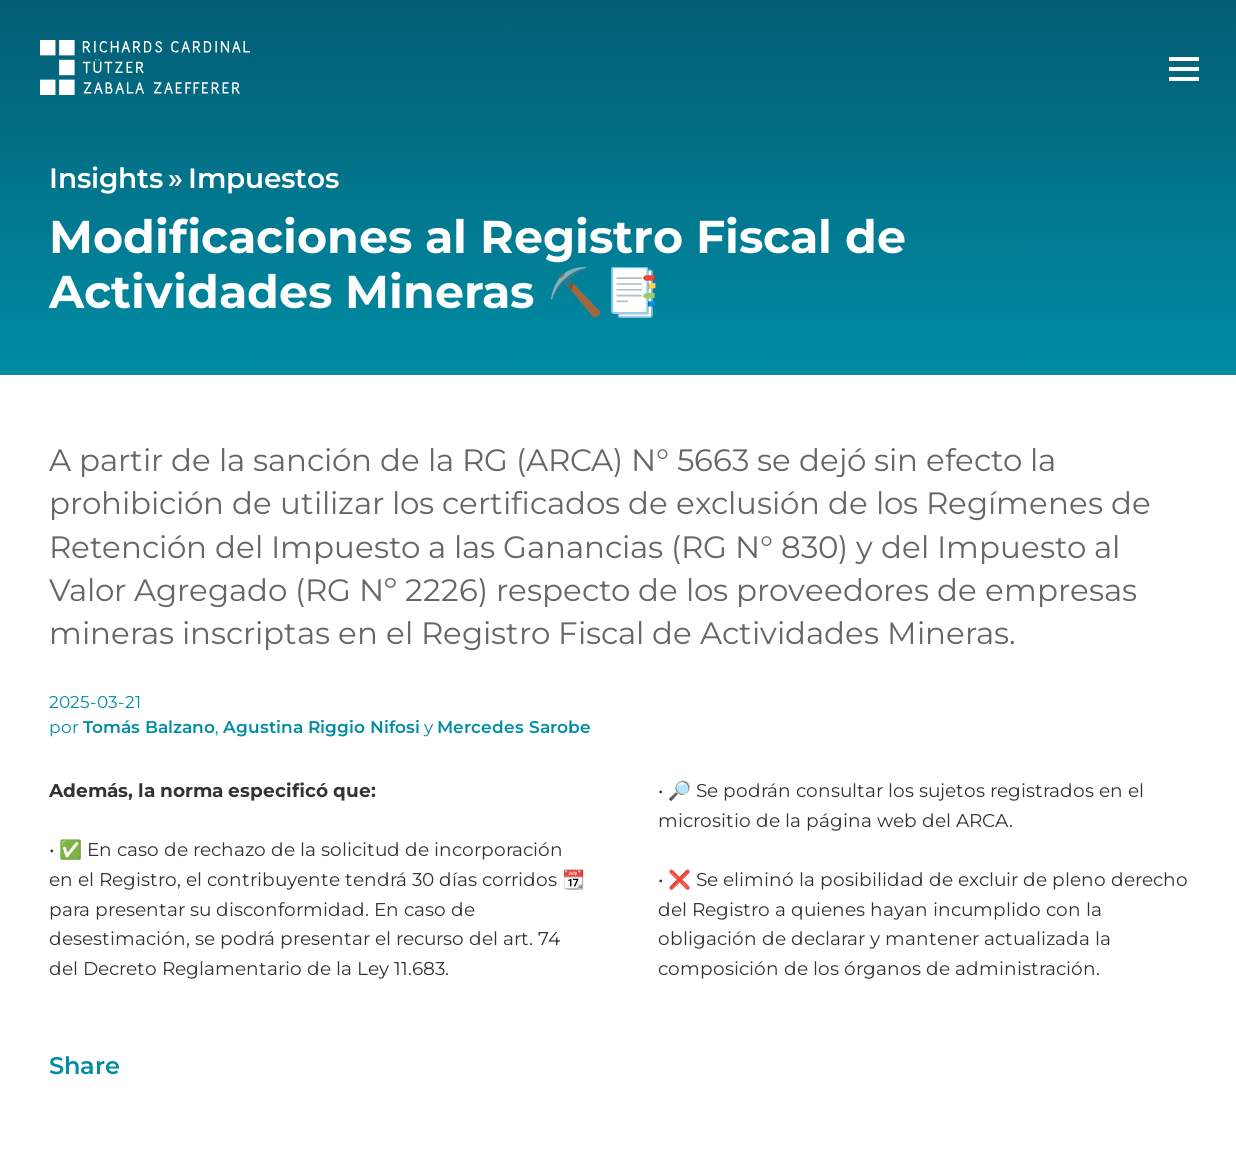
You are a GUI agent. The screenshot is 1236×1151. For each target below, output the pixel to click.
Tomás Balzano (149, 727)
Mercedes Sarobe (514, 727)
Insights (106, 178)
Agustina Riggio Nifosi (321, 727)
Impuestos (263, 178)
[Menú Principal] (1184, 69)
